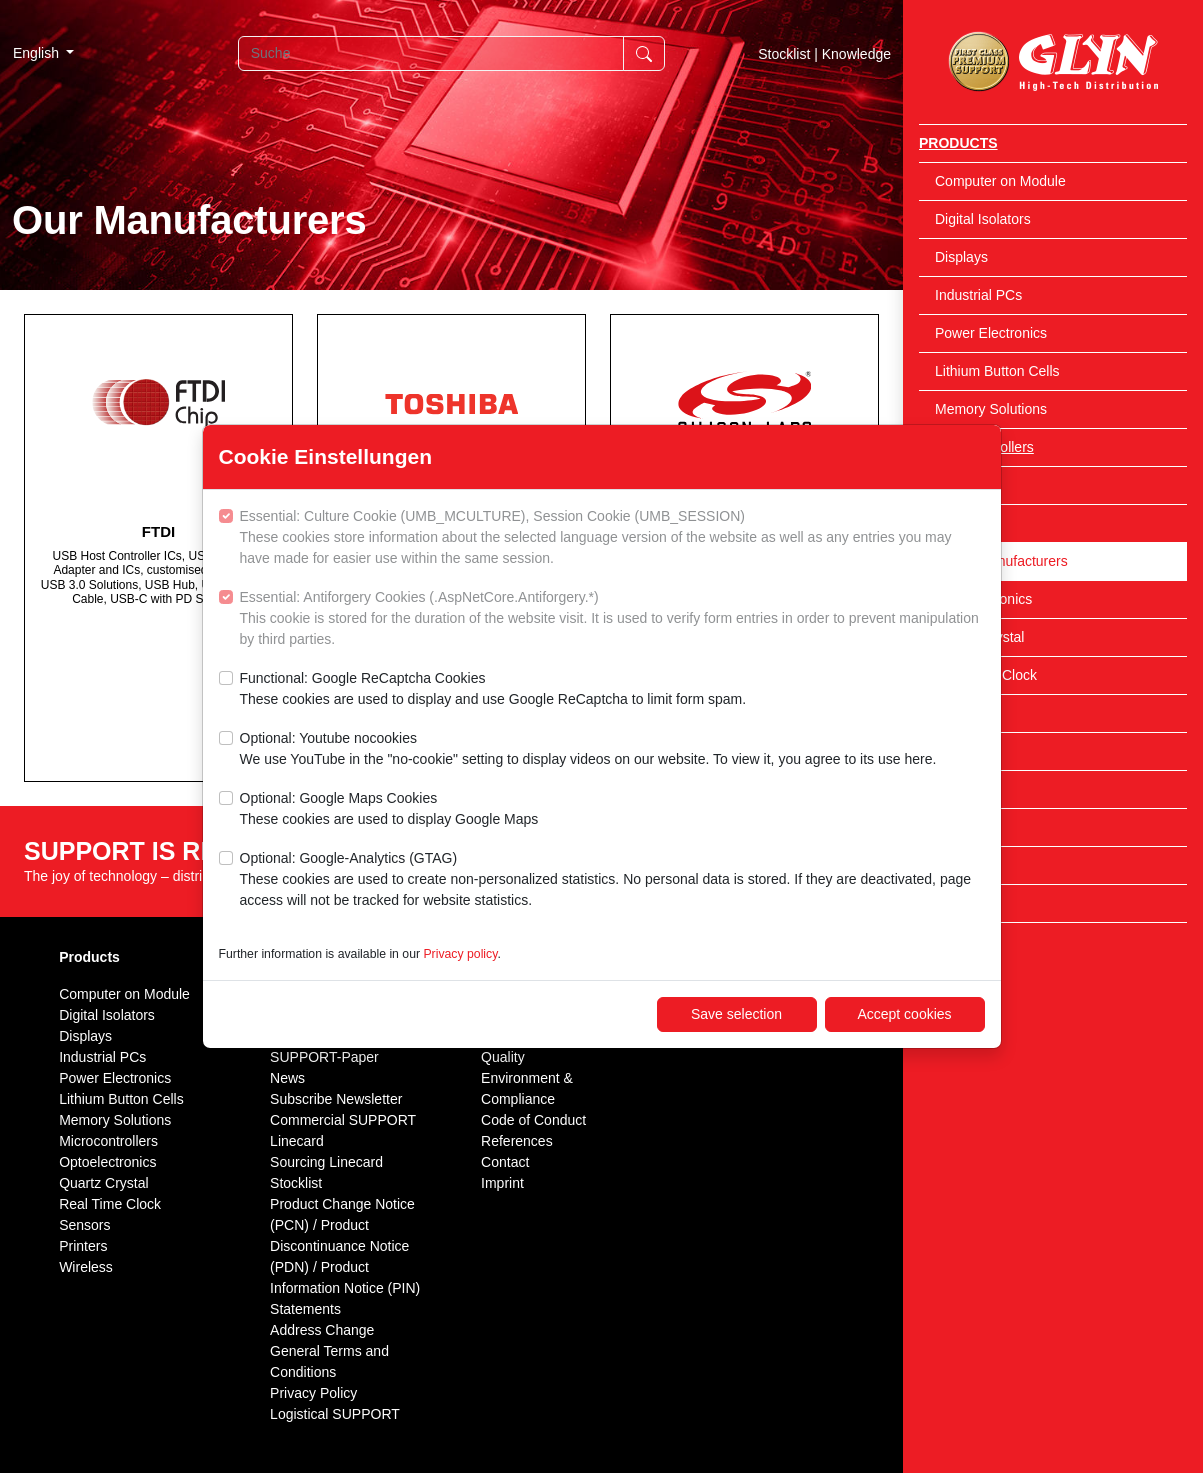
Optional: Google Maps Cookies (389, 810)
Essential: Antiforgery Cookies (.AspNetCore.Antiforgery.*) (612, 619)
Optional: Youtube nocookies (588, 750)
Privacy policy (460, 954)
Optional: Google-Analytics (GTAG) (612, 880)
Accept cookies (904, 1014)
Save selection (736, 1014)
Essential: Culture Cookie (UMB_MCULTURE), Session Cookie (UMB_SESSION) (612, 538)
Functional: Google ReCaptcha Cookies (493, 690)
